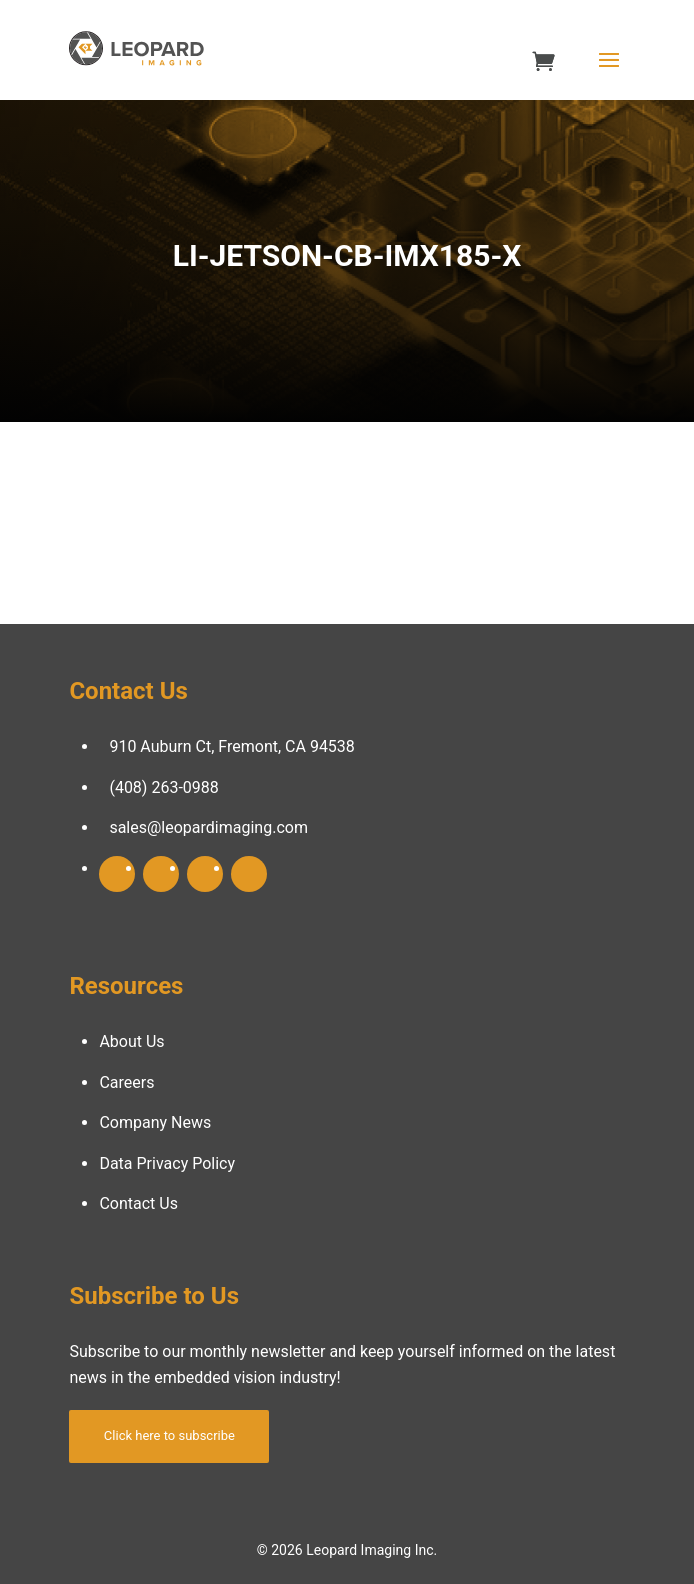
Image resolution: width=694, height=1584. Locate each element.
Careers (126, 1082)
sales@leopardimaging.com (208, 827)
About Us (131, 1041)
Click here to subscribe (169, 1435)
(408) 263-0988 (163, 787)
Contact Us (138, 1203)
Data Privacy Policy (167, 1163)
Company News (155, 1122)
